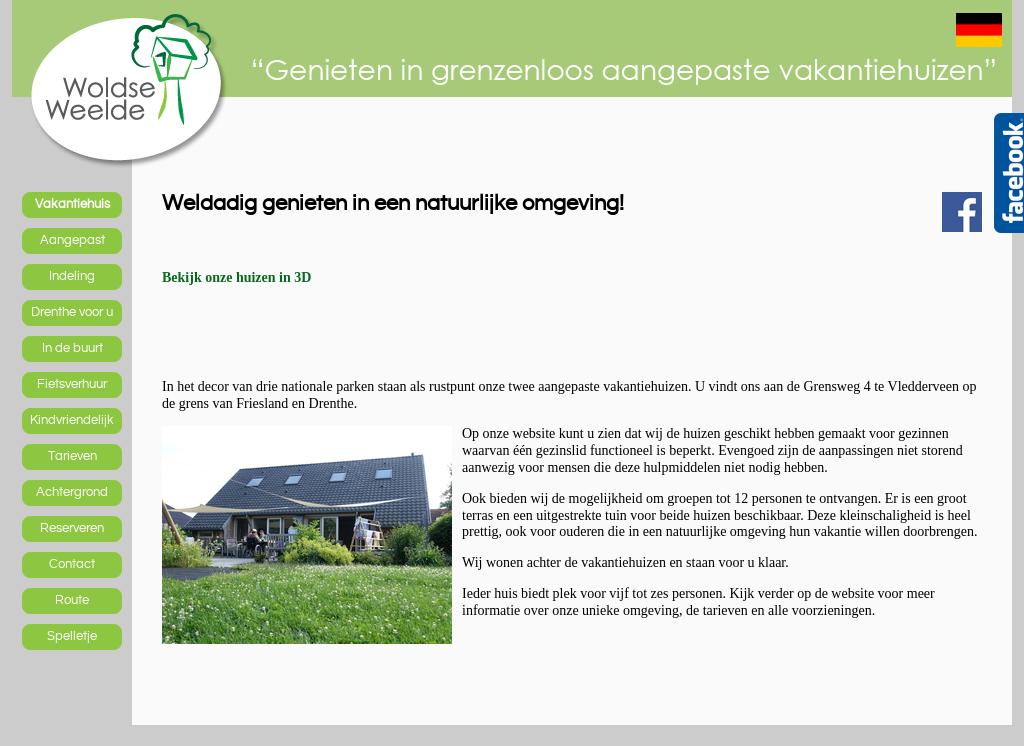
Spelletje (72, 636)
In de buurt (72, 348)
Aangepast (72, 240)
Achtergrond (72, 492)
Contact (72, 564)
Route (72, 600)
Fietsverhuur (72, 384)
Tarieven (72, 456)
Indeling (72, 276)
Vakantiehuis (72, 204)
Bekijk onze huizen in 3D (236, 277)
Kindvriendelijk (72, 420)
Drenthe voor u (72, 312)
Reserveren (72, 528)
